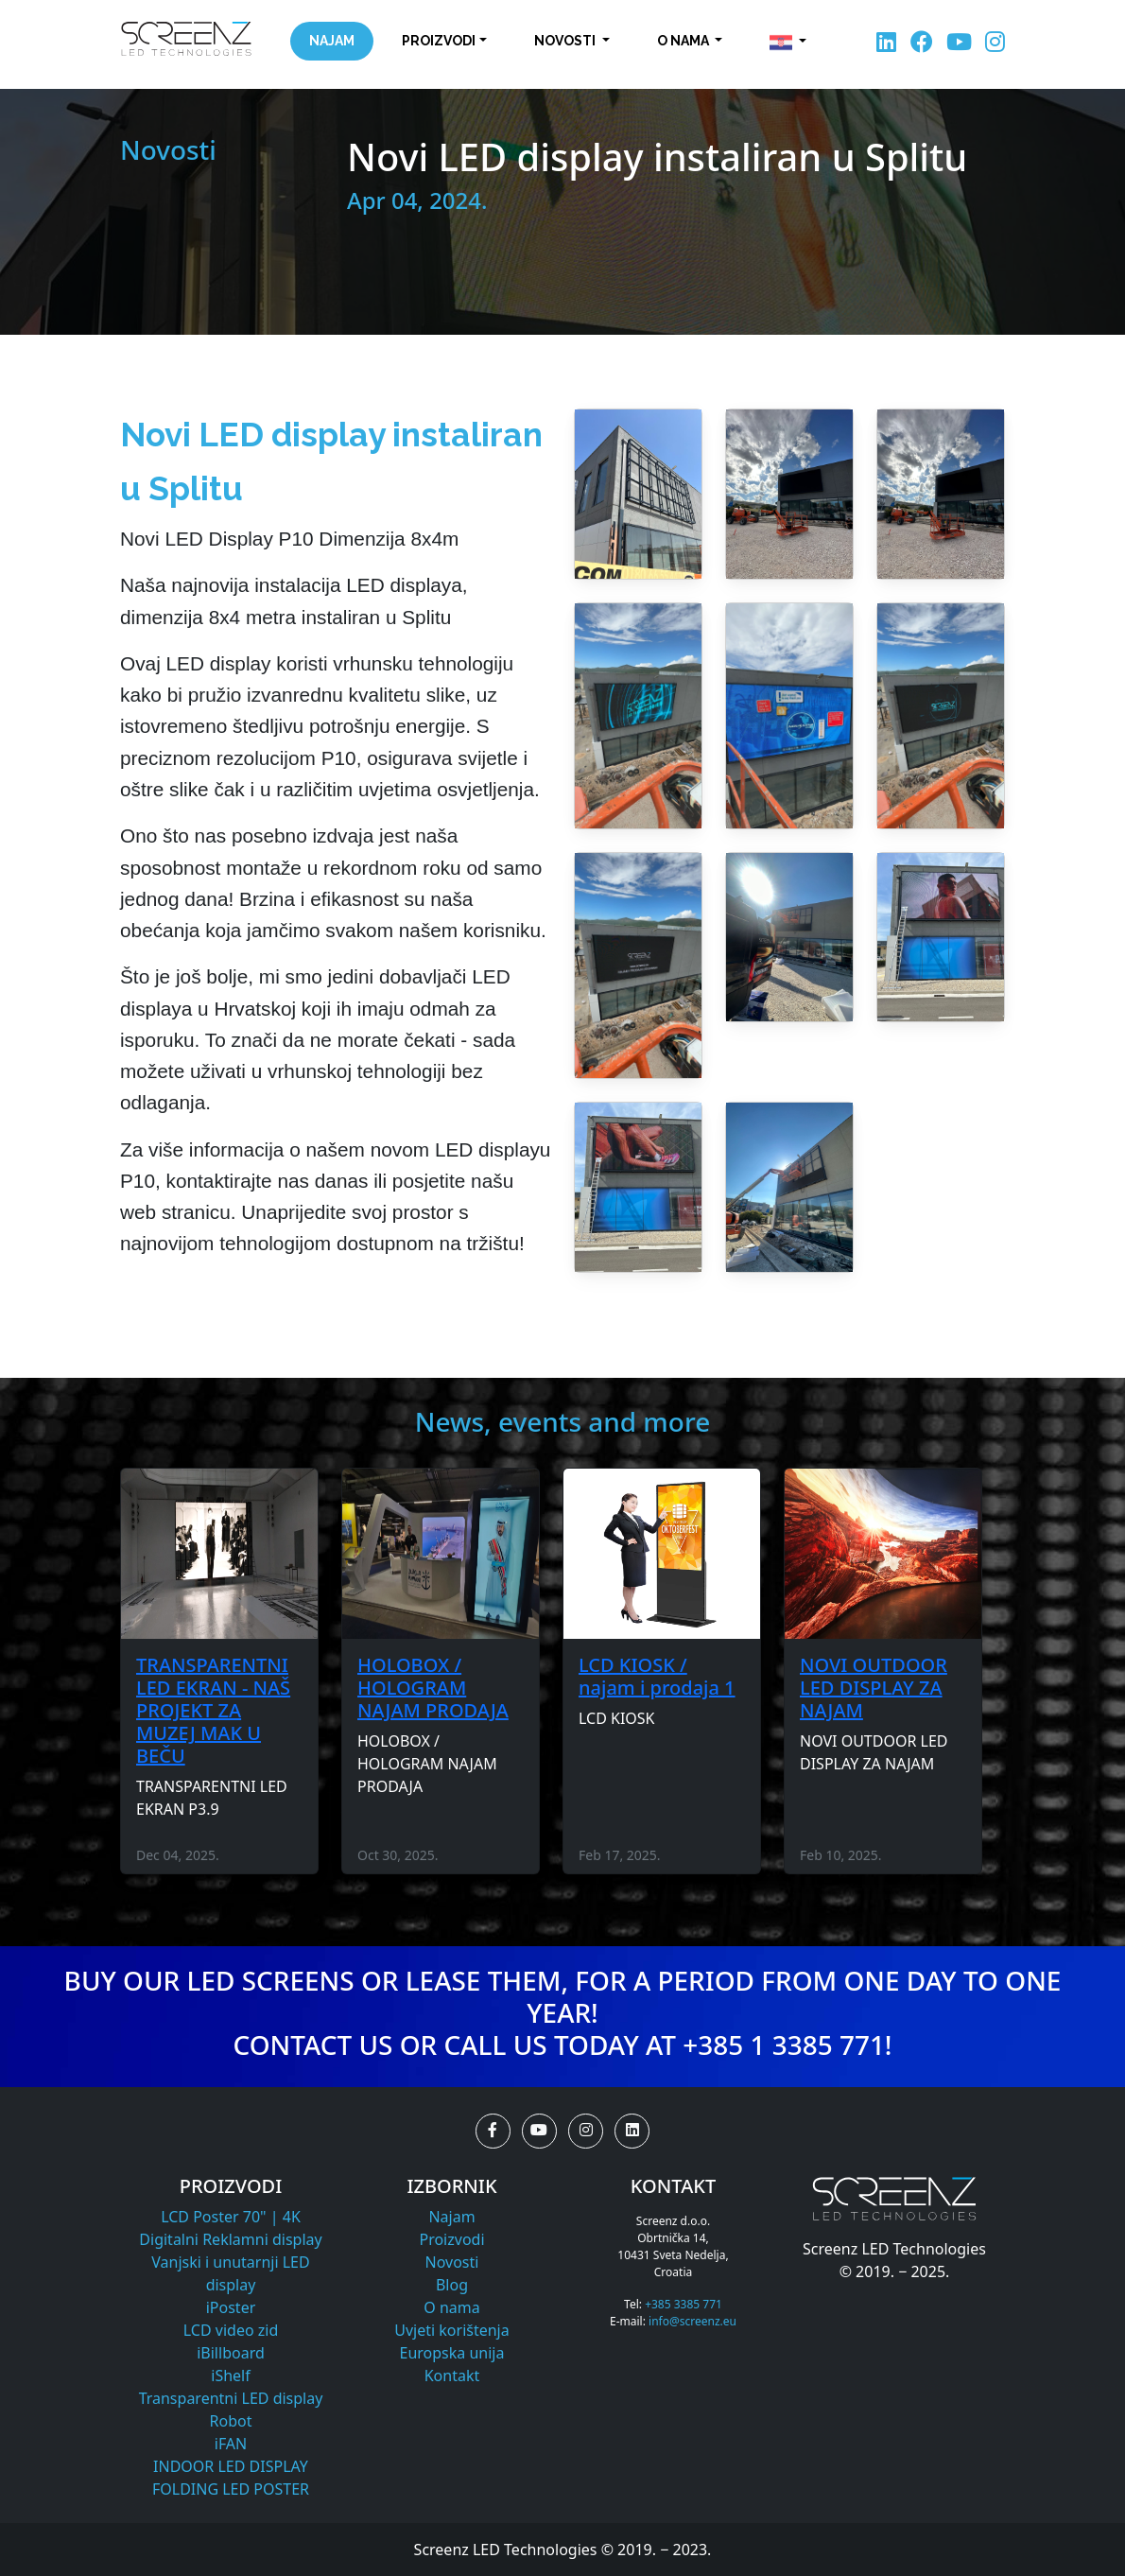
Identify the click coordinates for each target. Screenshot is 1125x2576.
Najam (332, 40)
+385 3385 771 (683, 2304)
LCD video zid (230, 2330)
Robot (231, 2421)
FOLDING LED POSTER (230, 2489)
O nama (451, 2307)
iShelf (230, 2375)
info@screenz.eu (692, 2321)
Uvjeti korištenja (451, 2330)
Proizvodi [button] (439, 40)
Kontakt (452, 2375)
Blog (452, 2284)
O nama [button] (684, 40)
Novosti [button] (566, 40)
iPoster (231, 2307)
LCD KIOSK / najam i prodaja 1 (657, 1676)
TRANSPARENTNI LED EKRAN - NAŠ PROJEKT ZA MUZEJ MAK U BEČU (213, 1710)
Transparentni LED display (231, 2398)
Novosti (452, 2262)
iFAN (231, 2443)
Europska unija (452, 2352)
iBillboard (231, 2352)
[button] (788, 42)
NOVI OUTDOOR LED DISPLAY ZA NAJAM (873, 1687)
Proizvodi (451, 2239)
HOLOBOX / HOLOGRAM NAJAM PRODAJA (433, 1687)
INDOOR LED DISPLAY (230, 2466)
